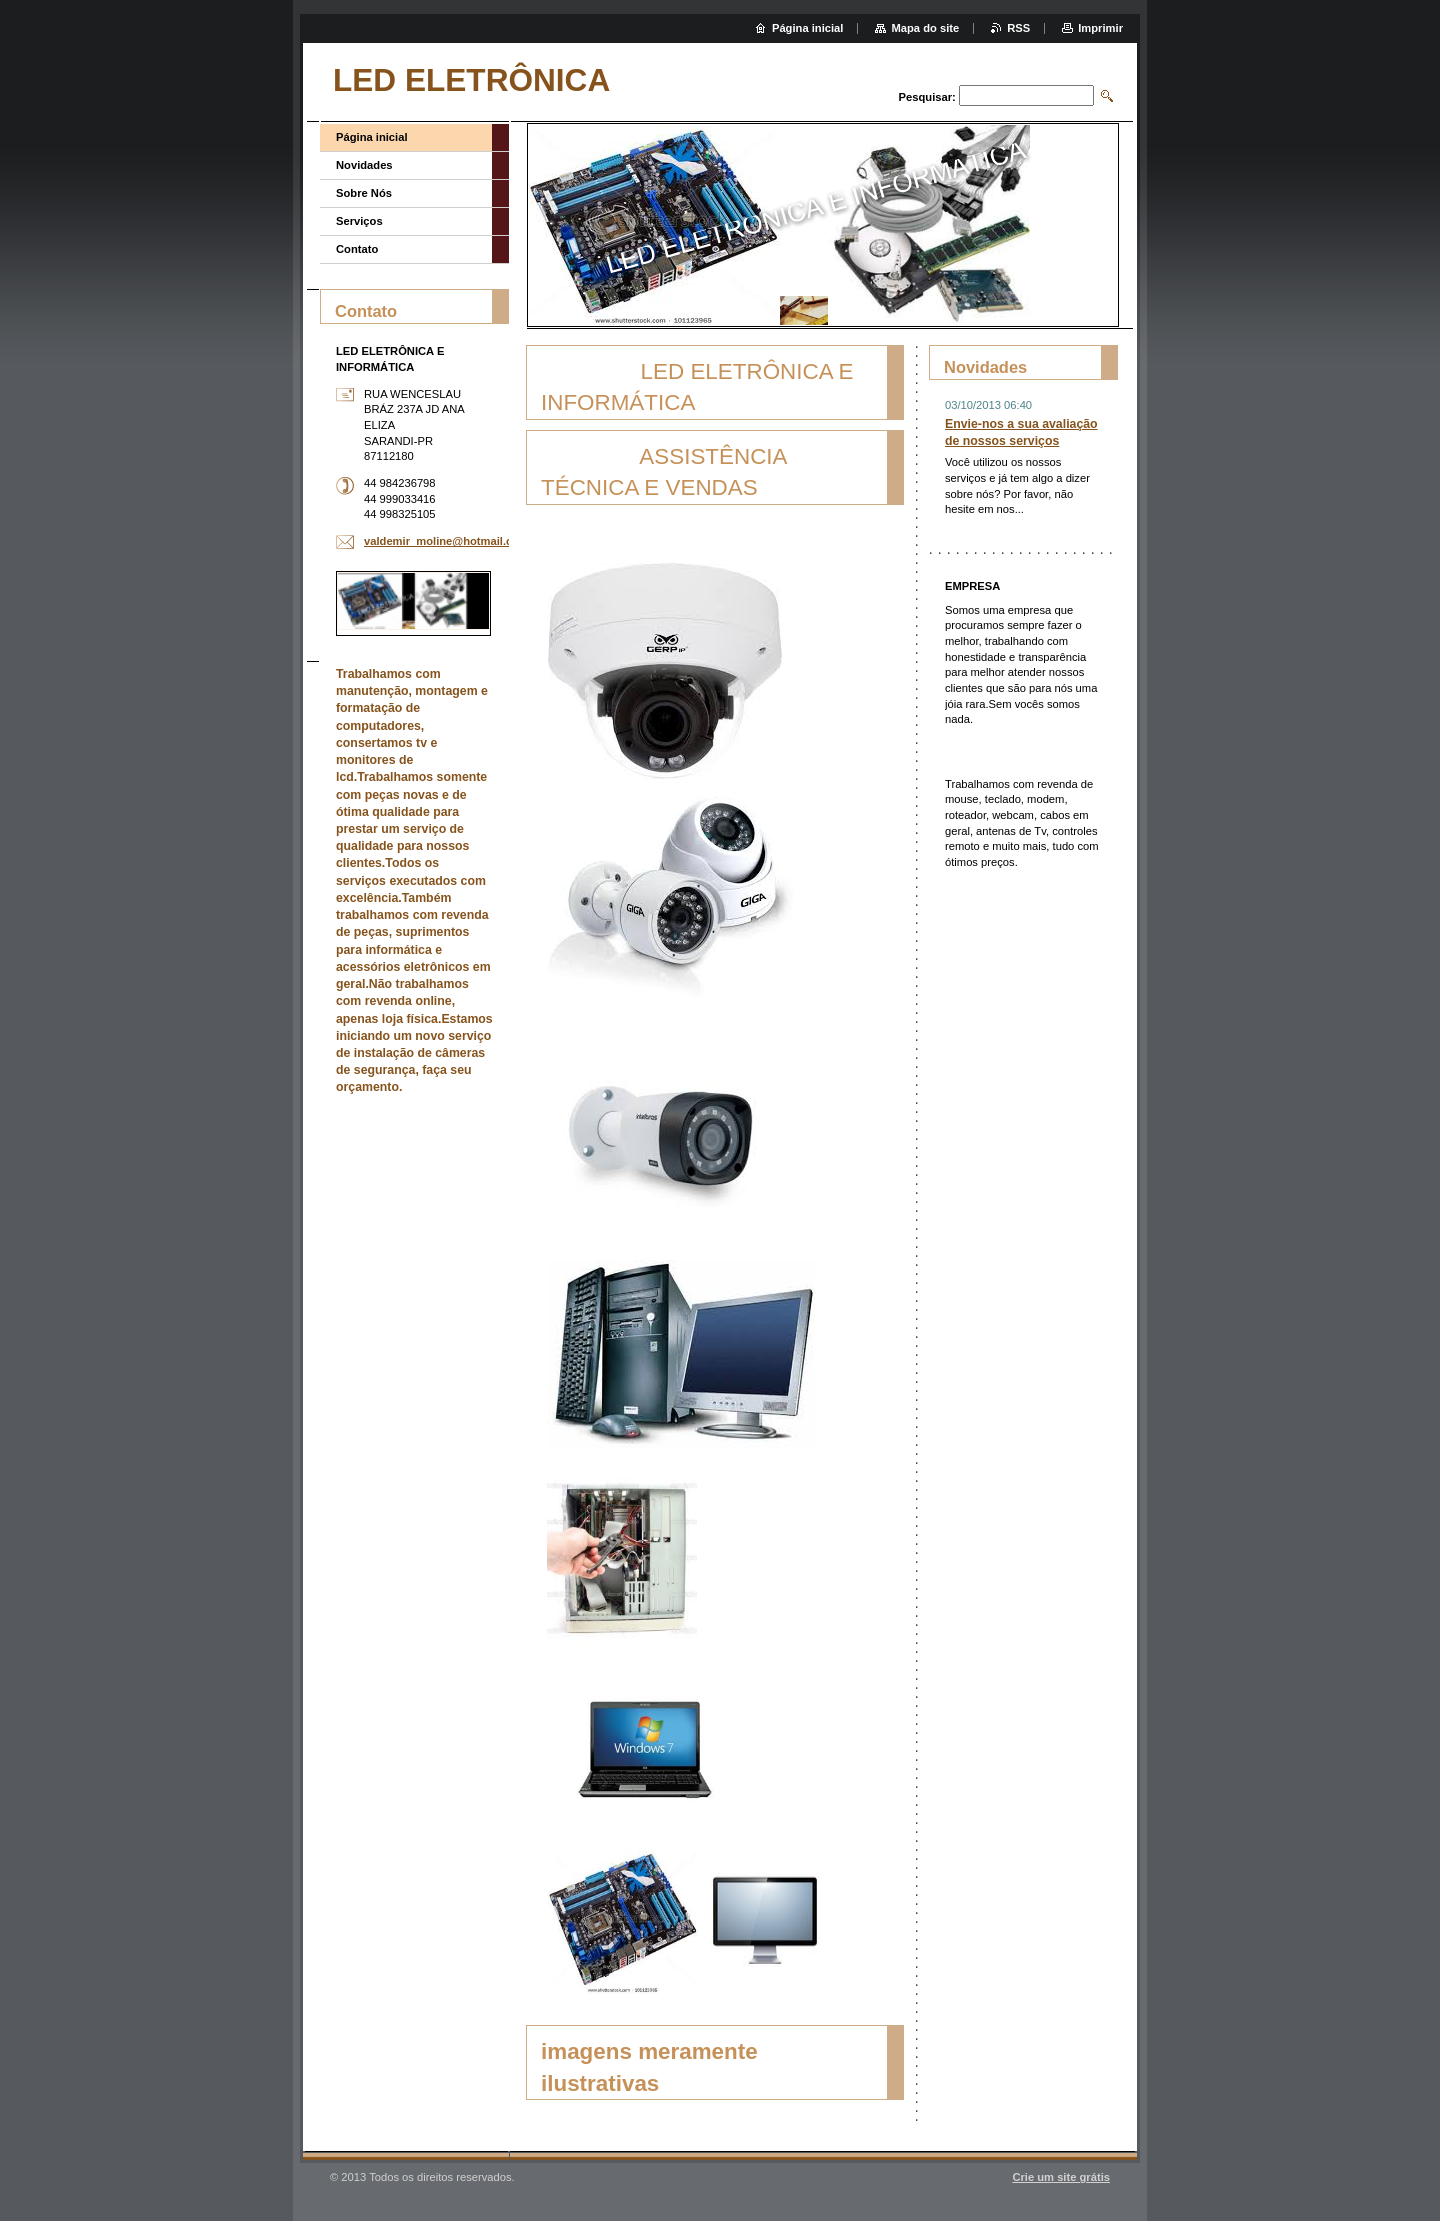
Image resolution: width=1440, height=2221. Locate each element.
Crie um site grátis (1061, 2177)
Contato (357, 249)
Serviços (359, 221)
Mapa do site (925, 28)
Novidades (364, 165)
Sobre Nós (364, 193)
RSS (1018, 28)
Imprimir (1100, 28)
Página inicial (372, 137)
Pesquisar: (927, 97)
